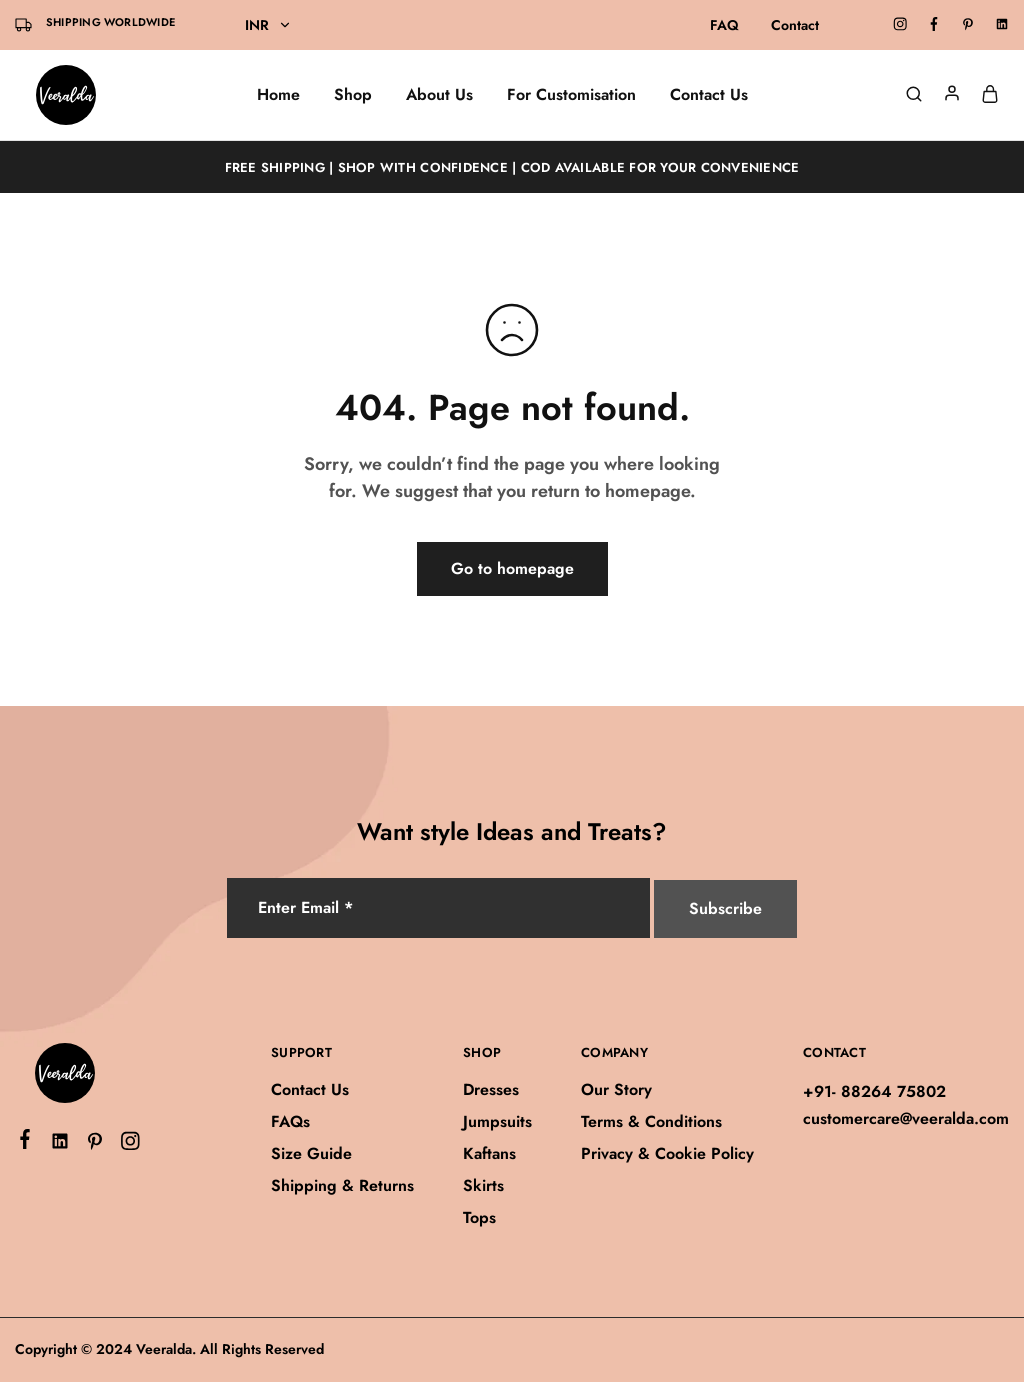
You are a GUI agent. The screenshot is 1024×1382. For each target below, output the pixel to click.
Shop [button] (353, 95)
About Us (439, 95)
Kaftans (489, 1153)
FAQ (724, 25)
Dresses (491, 1089)
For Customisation (571, 95)
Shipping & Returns (342, 1185)
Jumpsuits (497, 1121)
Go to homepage (512, 568)
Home (278, 95)
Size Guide (311, 1153)
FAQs (290, 1121)
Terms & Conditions (651, 1121)
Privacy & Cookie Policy (667, 1153)
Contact (795, 25)
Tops (479, 1217)
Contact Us (709, 95)
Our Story (616, 1089)
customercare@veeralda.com (906, 1118)
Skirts (483, 1185)
